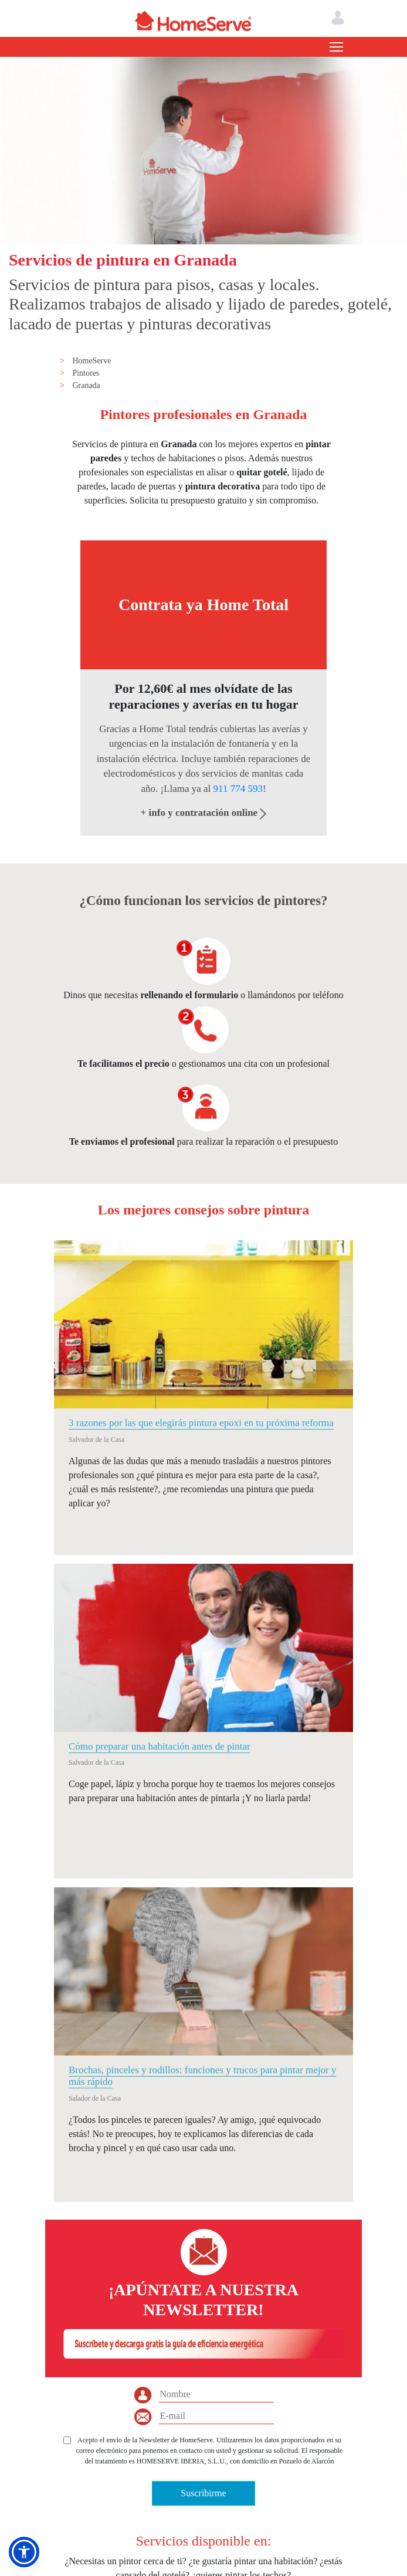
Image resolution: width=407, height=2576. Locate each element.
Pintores (85, 373)
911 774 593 (238, 788)
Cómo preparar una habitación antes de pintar (159, 1746)
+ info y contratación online (204, 812)
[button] (24, 2552)
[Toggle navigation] (336, 47)
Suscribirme (203, 2493)
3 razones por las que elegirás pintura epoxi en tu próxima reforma (201, 1422)
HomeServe (91, 360)
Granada (86, 385)
